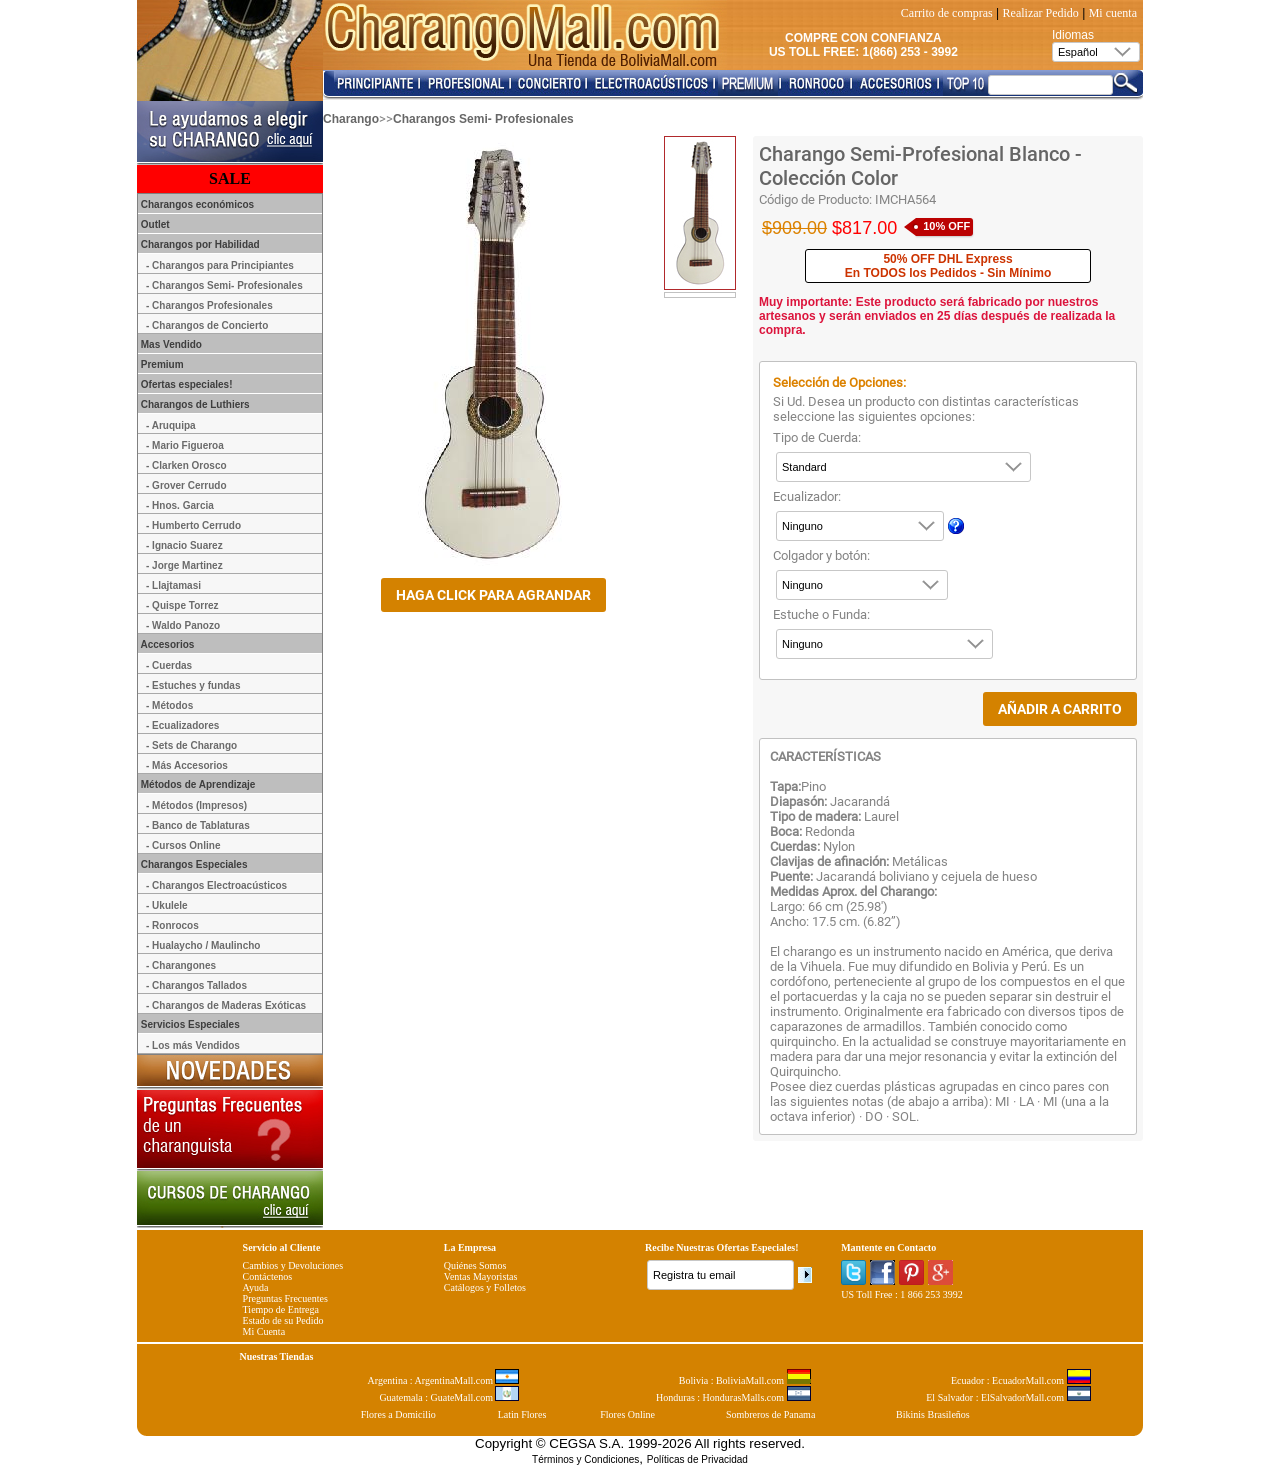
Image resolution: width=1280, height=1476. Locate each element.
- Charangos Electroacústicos (216, 885)
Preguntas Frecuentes (285, 1298)
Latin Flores (522, 1414)
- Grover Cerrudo (186, 485)
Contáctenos (267, 1276)
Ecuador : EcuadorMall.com (1021, 1380)
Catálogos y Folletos (485, 1287)
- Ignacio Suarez (184, 545)
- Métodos (169, 705)
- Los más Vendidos (193, 1045)
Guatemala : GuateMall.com (449, 1397)
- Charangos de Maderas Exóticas (226, 1005)
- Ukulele (167, 905)
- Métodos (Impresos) (196, 805)
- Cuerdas (169, 665)
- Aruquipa (171, 425)
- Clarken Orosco (186, 465)
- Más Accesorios (187, 765)
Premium (161, 364)
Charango (351, 119)
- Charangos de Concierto (207, 325)
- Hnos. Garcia (180, 505)
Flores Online (627, 1414)
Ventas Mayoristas (481, 1276)
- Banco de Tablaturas (198, 825)
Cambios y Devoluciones (293, 1265)
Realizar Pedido (1041, 13)
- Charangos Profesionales (209, 305)
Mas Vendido (170, 344)
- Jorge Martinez (184, 565)
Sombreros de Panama (770, 1414)
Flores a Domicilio (398, 1414)
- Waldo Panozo (183, 625)
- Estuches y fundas (193, 685)
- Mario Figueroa (185, 445)
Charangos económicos (196, 204)
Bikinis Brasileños (933, 1414)
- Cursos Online (183, 845)
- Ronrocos (172, 925)
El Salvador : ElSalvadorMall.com (1008, 1397)
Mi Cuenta (264, 1331)
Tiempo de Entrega (281, 1309)
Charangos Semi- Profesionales (483, 119)
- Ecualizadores (182, 725)
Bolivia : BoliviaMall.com (745, 1380)
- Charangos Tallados (196, 985)
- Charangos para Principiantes (220, 265)
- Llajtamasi (173, 585)
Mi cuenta (1113, 13)
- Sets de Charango (191, 745)
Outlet (154, 224)
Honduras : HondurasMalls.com (733, 1397)
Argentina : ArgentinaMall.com (444, 1380)
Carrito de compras (947, 13)
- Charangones (181, 965)
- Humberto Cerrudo (193, 525)
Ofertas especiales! (185, 384)
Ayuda (256, 1287)
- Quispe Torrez (182, 605)
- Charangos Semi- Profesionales (224, 285)
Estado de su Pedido (283, 1320)
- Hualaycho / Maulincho (203, 945)
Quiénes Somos (475, 1265)
